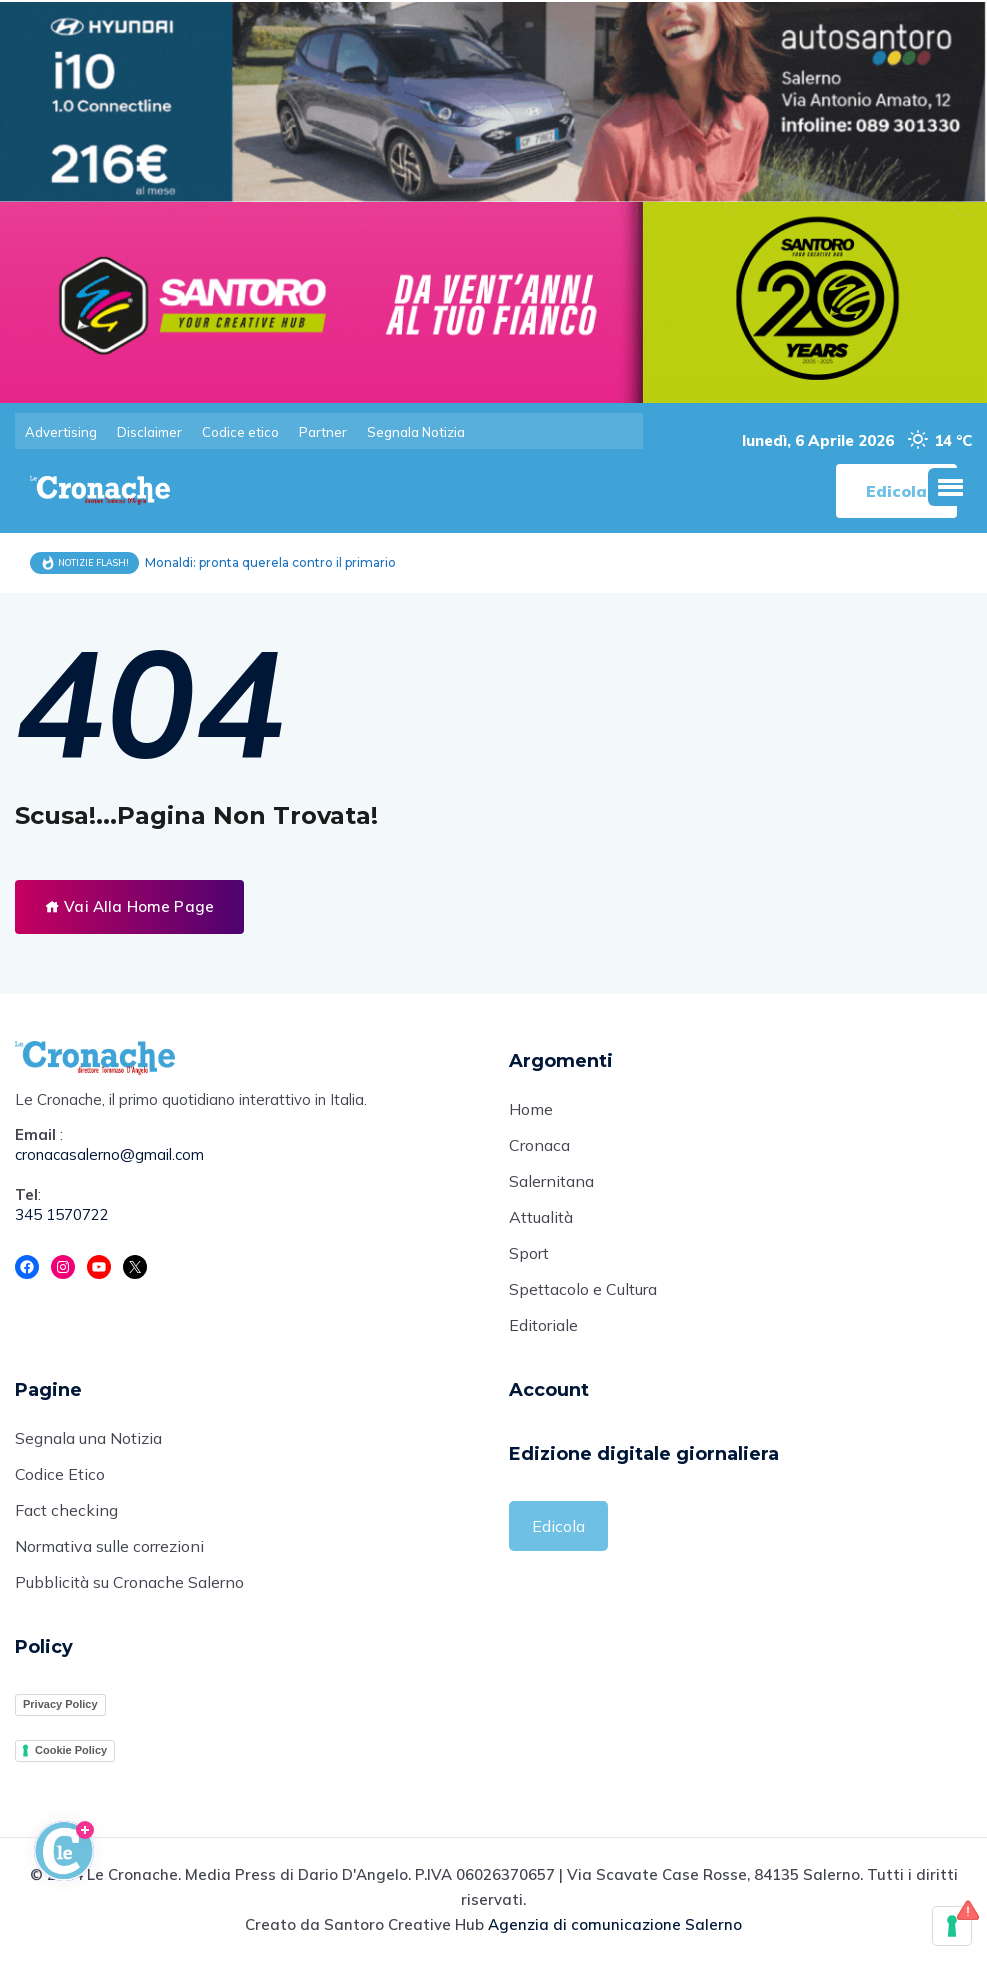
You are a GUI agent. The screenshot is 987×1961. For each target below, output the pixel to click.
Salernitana (551, 1181)
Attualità (541, 1217)
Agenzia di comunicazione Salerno (615, 1924)
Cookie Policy (71, 1750)
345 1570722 (62, 1214)
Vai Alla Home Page (129, 906)
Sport (529, 1253)
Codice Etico (60, 1474)
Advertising (61, 432)
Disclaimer (149, 432)
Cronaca (539, 1145)
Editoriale (543, 1325)
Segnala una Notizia (88, 1438)
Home (531, 1109)
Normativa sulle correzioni (109, 1546)
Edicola (558, 1526)
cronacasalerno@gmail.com (109, 1154)
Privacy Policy (60, 1704)
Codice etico (240, 432)
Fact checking (66, 1510)
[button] (950, 487)
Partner (323, 432)
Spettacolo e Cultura (583, 1289)
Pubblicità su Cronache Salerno (129, 1582)
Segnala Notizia (416, 432)
